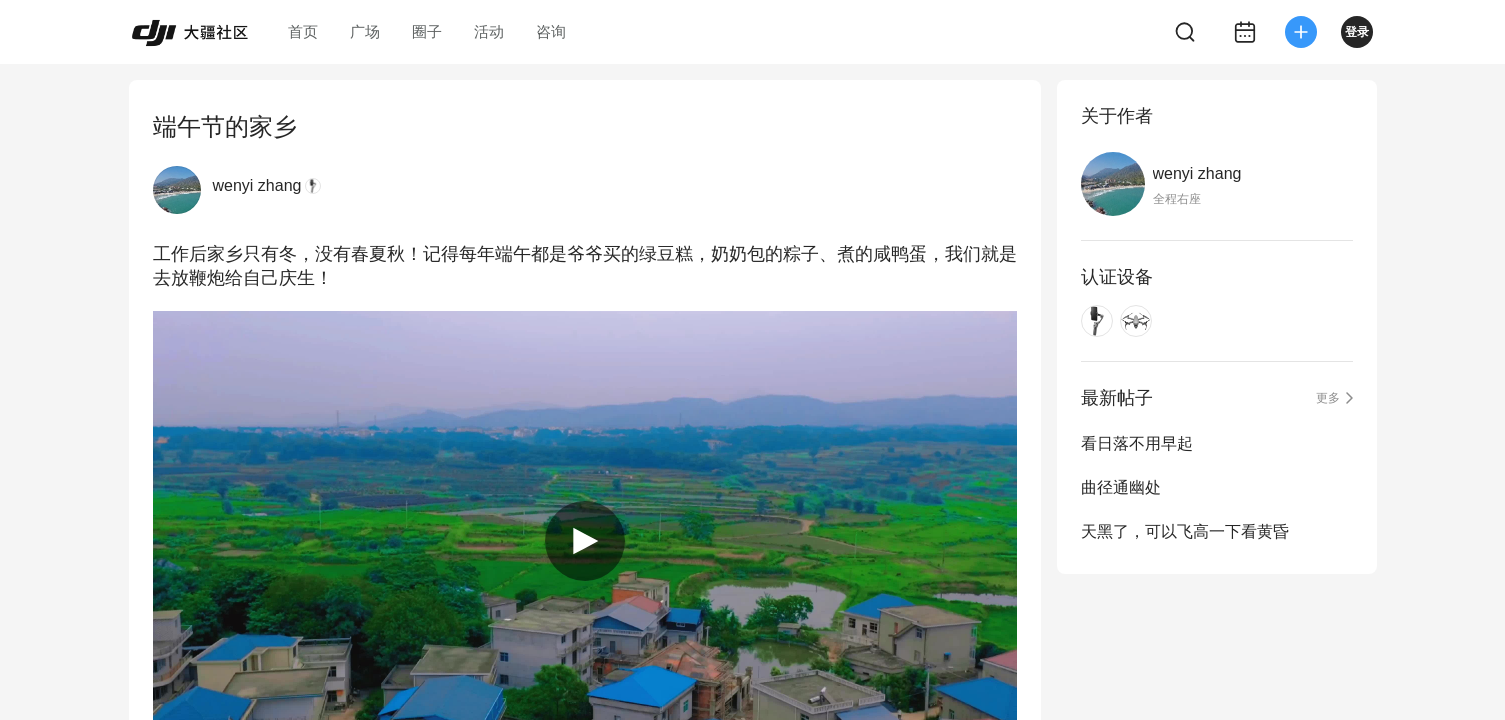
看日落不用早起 (1137, 443)
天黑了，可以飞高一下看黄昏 (1185, 531)
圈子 (427, 31)
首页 (303, 31)
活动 (489, 31)
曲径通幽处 (1121, 487)
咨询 (551, 31)
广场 (365, 31)
